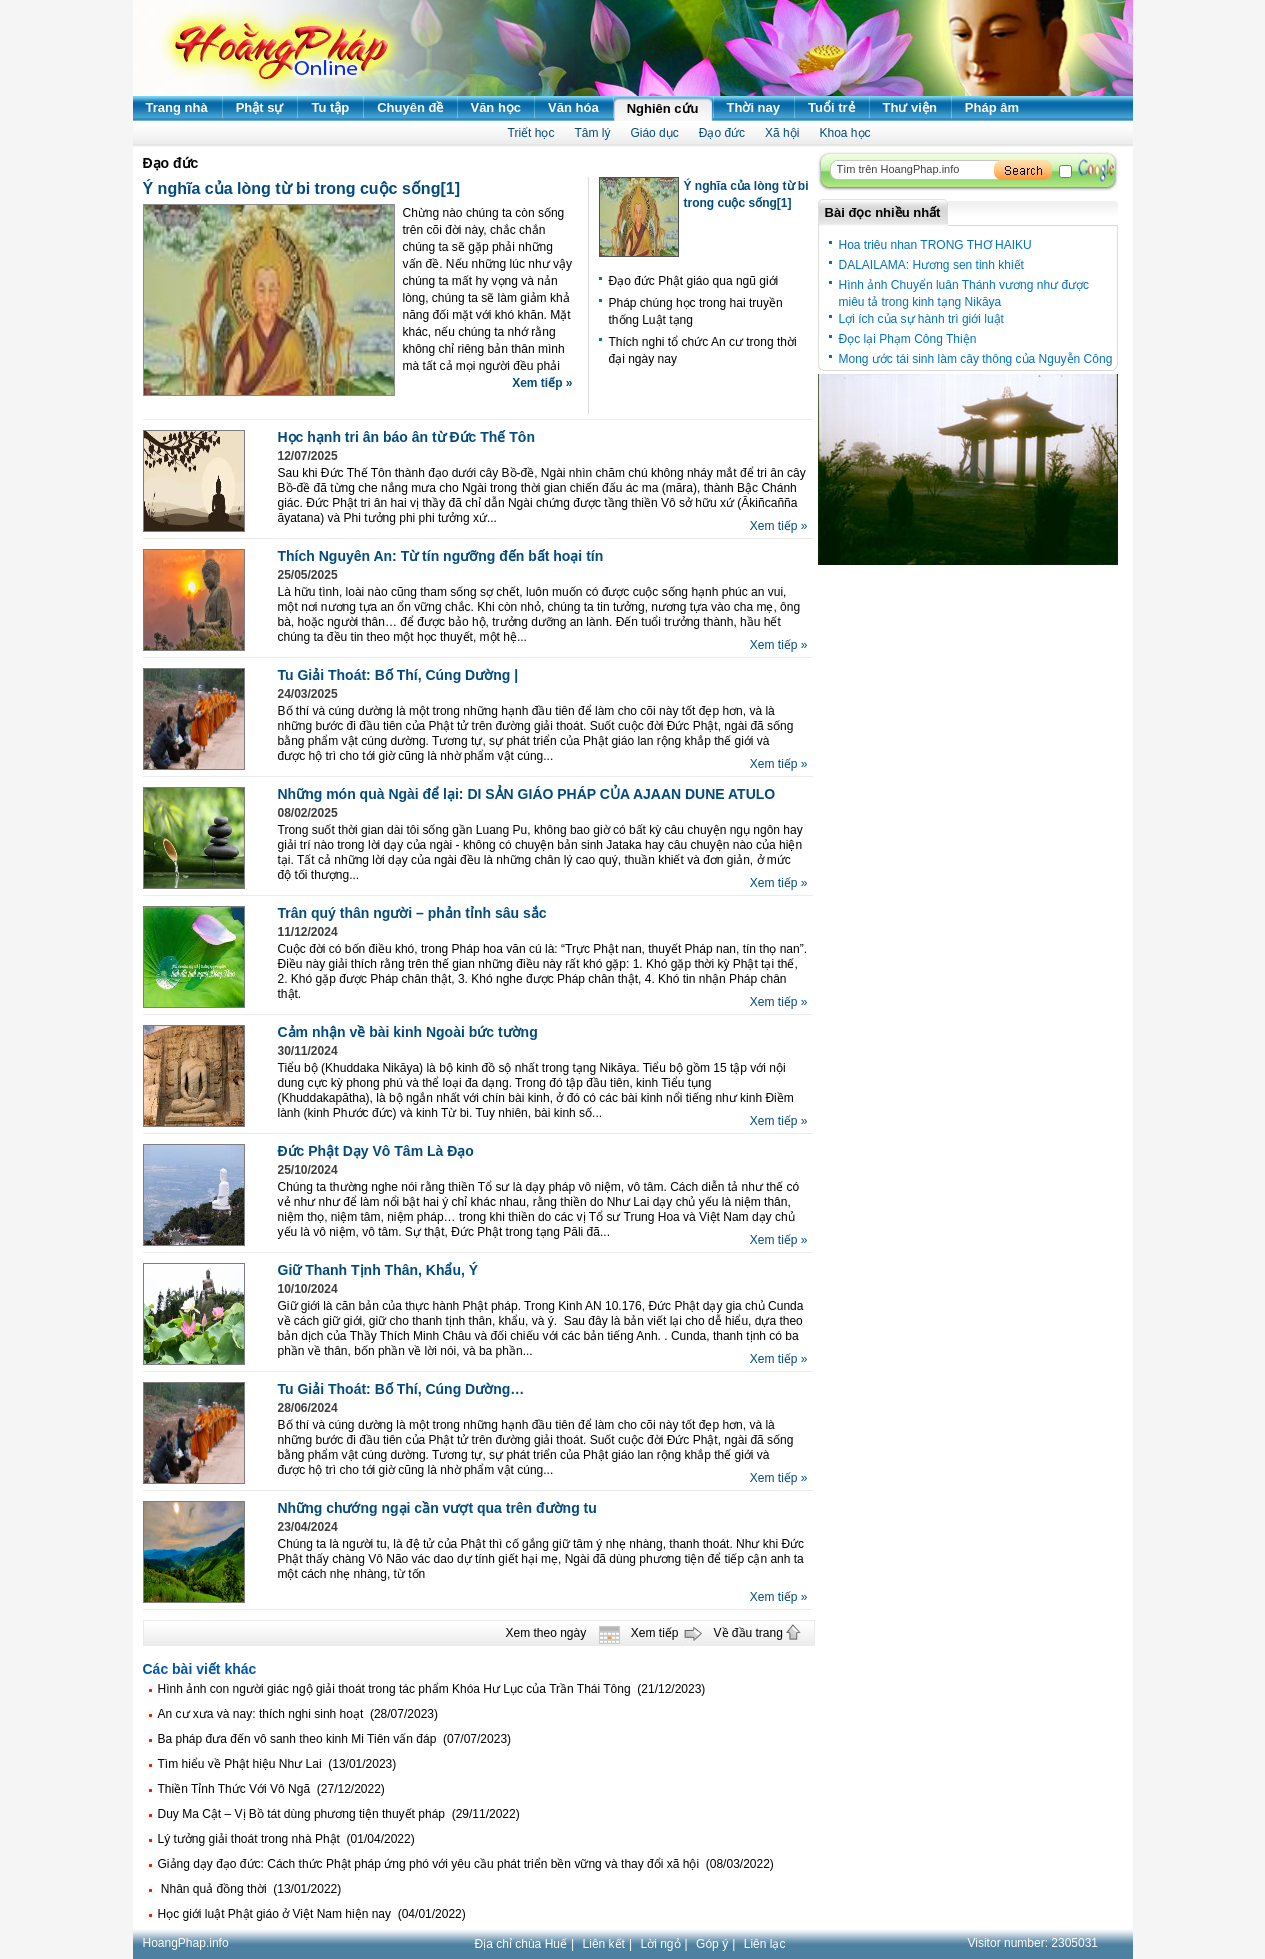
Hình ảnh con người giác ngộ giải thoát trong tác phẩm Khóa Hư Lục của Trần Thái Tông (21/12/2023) (432, 1689)
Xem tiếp (655, 1633)
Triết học (531, 133)
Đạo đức (722, 133)
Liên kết (604, 1944)
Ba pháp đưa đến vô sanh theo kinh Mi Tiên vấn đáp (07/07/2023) (335, 1739)
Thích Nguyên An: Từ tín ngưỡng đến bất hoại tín (441, 556)
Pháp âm (992, 107)
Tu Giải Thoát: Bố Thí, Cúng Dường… (401, 1389)
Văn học (495, 107)
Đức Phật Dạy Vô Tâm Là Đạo (376, 1151)
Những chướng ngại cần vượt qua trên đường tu (437, 1508)
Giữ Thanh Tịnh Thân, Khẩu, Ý (378, 1270)
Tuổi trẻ (831, 107)
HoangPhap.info (186, 1943)
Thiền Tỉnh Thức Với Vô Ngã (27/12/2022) (271, 1789)
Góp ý (712, 1944)
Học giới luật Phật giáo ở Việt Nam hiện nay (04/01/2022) (312, 1914)
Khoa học (844, 133)
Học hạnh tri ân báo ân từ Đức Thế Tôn (406, 437)
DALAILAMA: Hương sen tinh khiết (931, 265)
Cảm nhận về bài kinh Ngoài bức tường (408, 1032)
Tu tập (330, 107)
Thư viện (910, 107)
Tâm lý (592, 133)
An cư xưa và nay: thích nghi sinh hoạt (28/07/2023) (298, 1714)
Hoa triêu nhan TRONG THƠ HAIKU (935, 245)
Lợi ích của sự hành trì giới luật (921, 319)
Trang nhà (177, 107)
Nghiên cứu (663, 108)
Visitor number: (1033, 1943)
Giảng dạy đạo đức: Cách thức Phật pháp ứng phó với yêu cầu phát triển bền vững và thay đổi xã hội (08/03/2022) (466, 1864)
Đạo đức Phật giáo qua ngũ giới (694, 281)
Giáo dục (654, 133)
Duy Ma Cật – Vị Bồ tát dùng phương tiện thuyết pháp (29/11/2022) (339, 1814)
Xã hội (782, 133)
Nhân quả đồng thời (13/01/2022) (250, 1889)
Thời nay (754, 107)
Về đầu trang (748, 1633)
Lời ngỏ (661, 1944)
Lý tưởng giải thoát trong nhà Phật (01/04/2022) (286, 1839)
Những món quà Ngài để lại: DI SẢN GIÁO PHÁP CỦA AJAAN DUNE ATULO (527, 794)
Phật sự (260, 107)
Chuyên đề (410, 107)
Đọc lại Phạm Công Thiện (908, 339)
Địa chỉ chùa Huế (521, 1944)
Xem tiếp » (542, 383)
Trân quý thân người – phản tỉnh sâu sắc (412, 913)
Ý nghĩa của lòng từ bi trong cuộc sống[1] (301, 188)
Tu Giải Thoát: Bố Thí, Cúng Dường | (398, 675)
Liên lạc (765, 1944)
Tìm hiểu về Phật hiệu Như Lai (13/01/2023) (277, 1764)
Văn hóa (573, 107)
